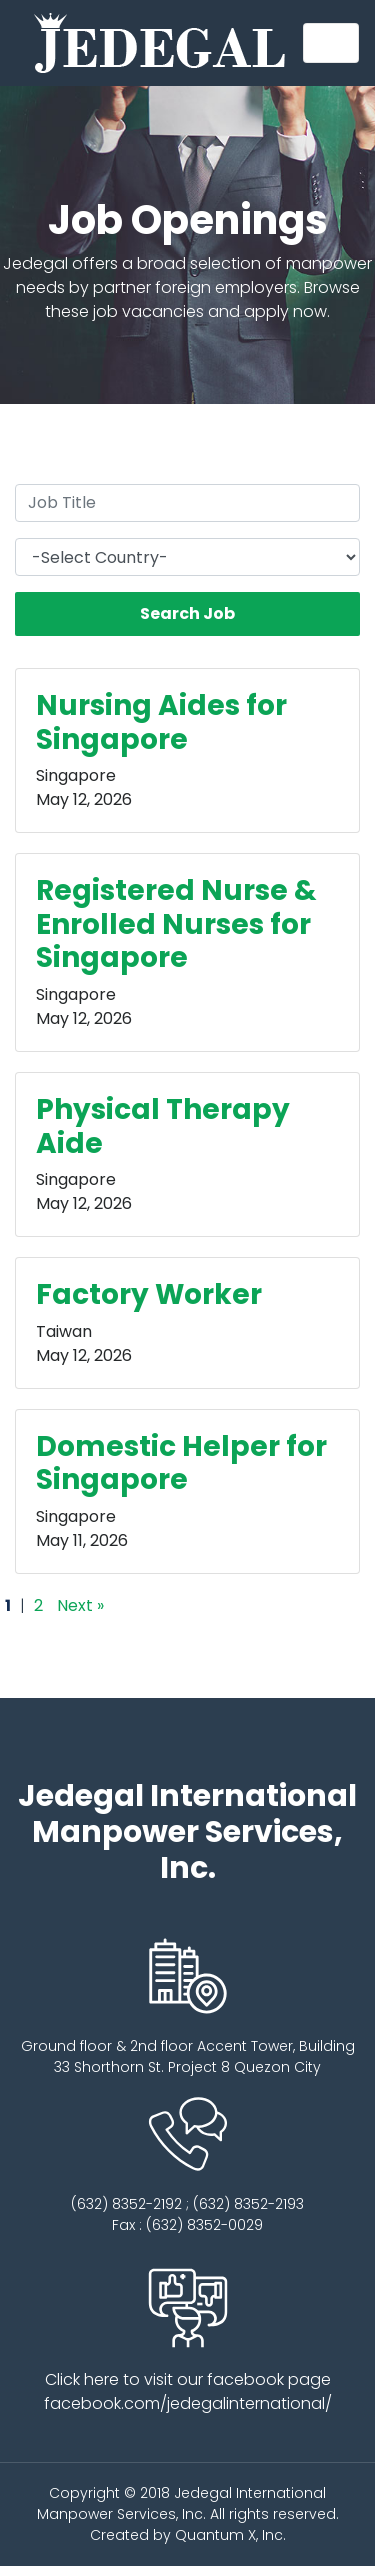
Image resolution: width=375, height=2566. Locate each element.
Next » (80, 1605)
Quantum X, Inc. (230, 2535)
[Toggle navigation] (331, 43)
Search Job (187, 613)
